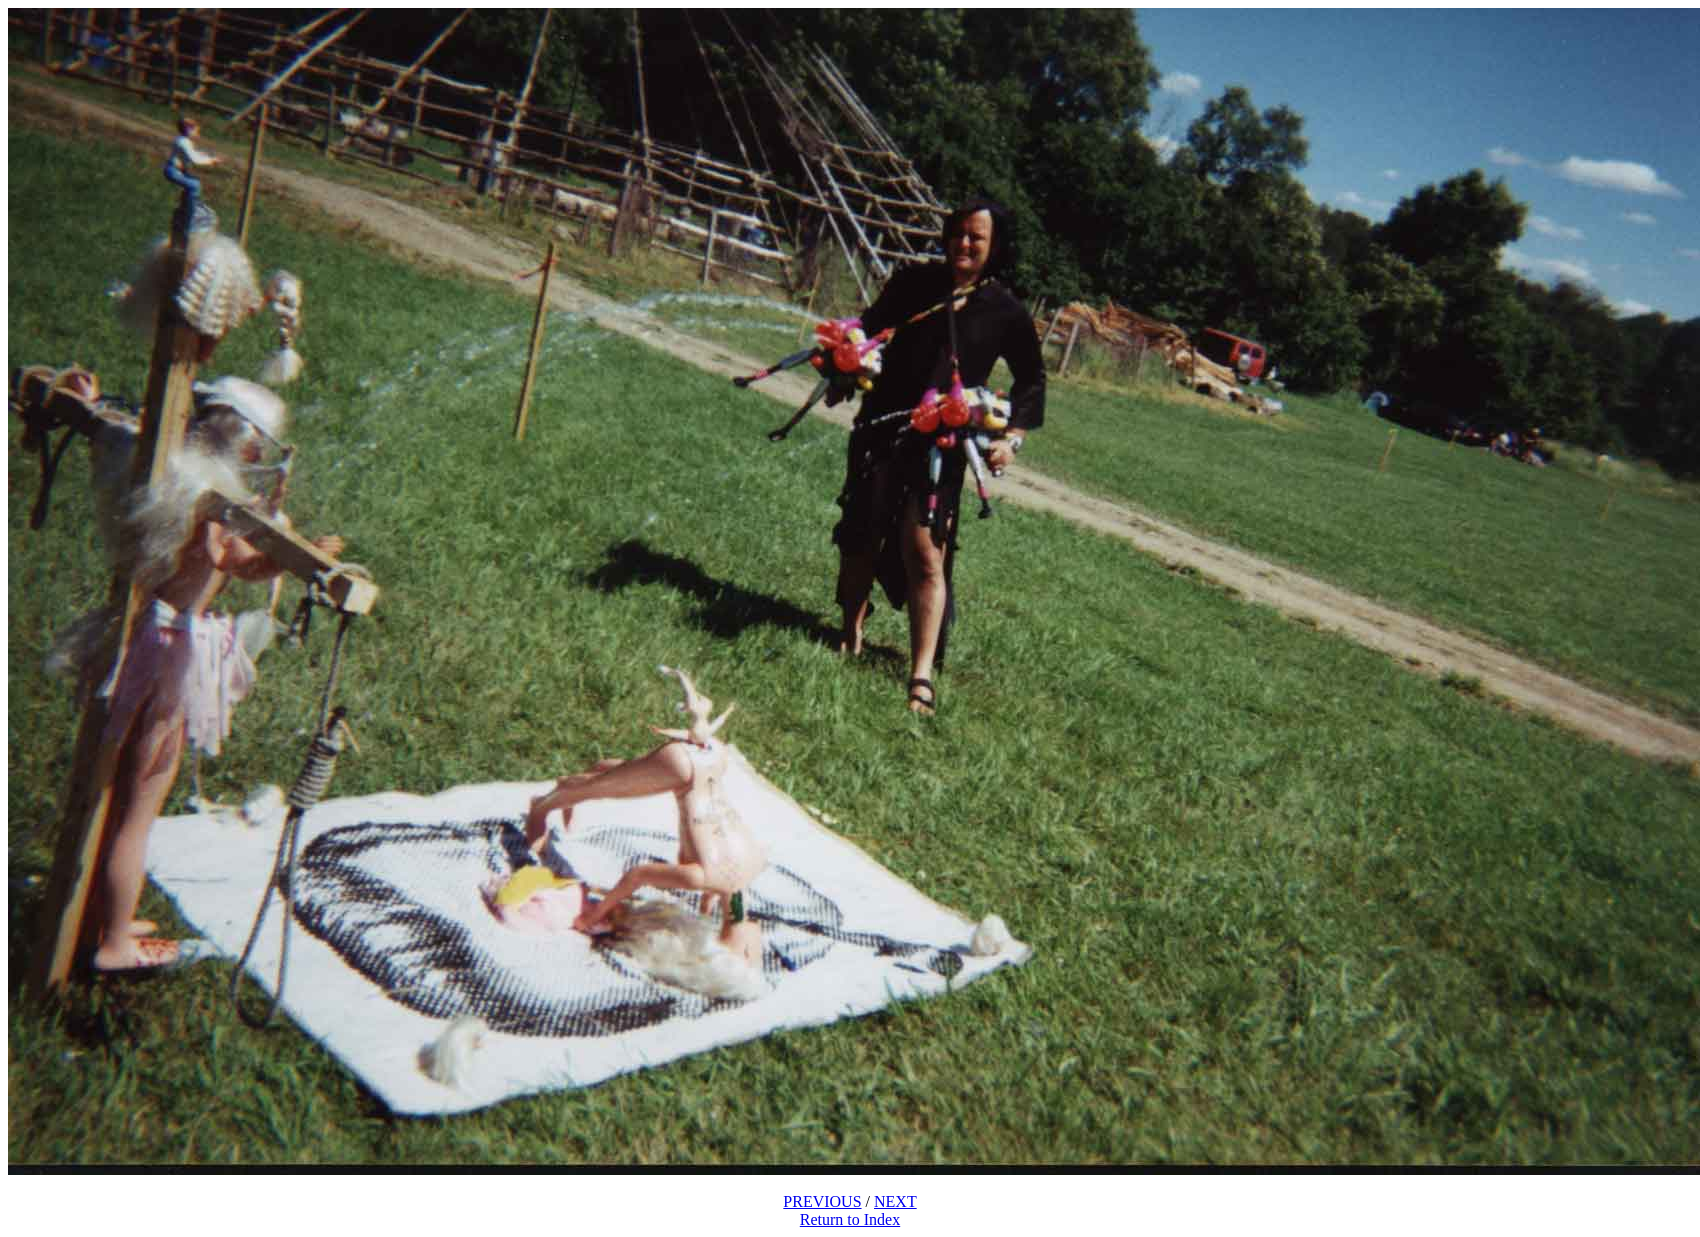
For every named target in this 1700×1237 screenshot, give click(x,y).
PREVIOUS (822, 1201)
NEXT (895, 1201)
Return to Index (850, 1219)
